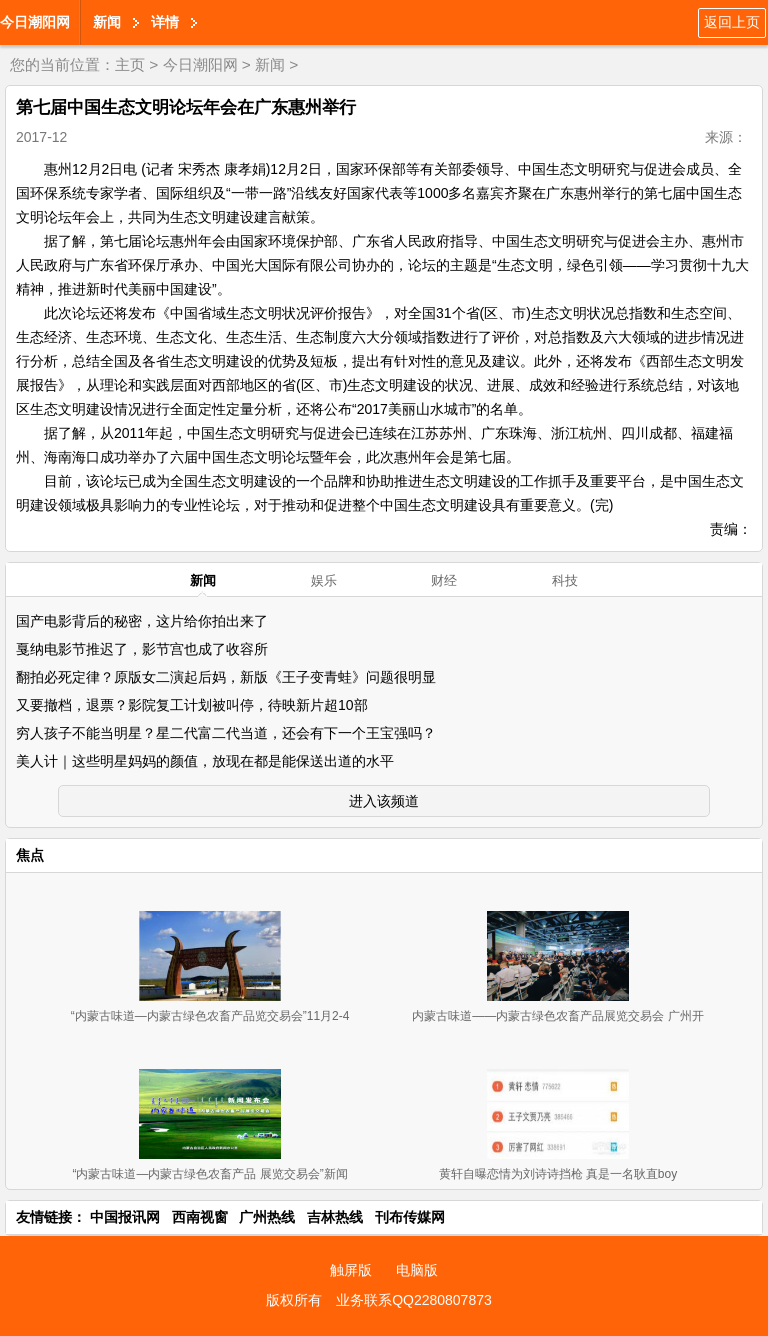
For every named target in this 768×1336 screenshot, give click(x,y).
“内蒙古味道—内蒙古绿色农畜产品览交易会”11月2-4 (210, 1016)
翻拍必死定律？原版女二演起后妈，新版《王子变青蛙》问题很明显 (226, 677)
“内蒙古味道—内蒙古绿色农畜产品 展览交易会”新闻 (209, 1174)
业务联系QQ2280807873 (414, 1300)
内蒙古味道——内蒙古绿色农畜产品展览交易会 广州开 (557, 1016)
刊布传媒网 (410, 1217)
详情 (165, 22)
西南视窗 (200, 1217)
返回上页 (732, 22)
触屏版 (351, 1270)
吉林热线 (335, 1217)
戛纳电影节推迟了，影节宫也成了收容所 (142, 649)
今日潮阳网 (35, 22)
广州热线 (267, 1217)
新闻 (107, 22)
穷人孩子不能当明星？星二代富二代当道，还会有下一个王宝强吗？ (226, 733)
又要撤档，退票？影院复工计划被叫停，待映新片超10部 (192, 705)
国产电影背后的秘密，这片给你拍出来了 (142, 621)
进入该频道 (384, 801)
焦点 (30, 855)
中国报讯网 (125, 1217)
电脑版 (417, 1270)
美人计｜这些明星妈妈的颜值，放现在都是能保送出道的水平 (205, 761)
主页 (130, 64)
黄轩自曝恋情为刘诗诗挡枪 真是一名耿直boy (558, 1174)
